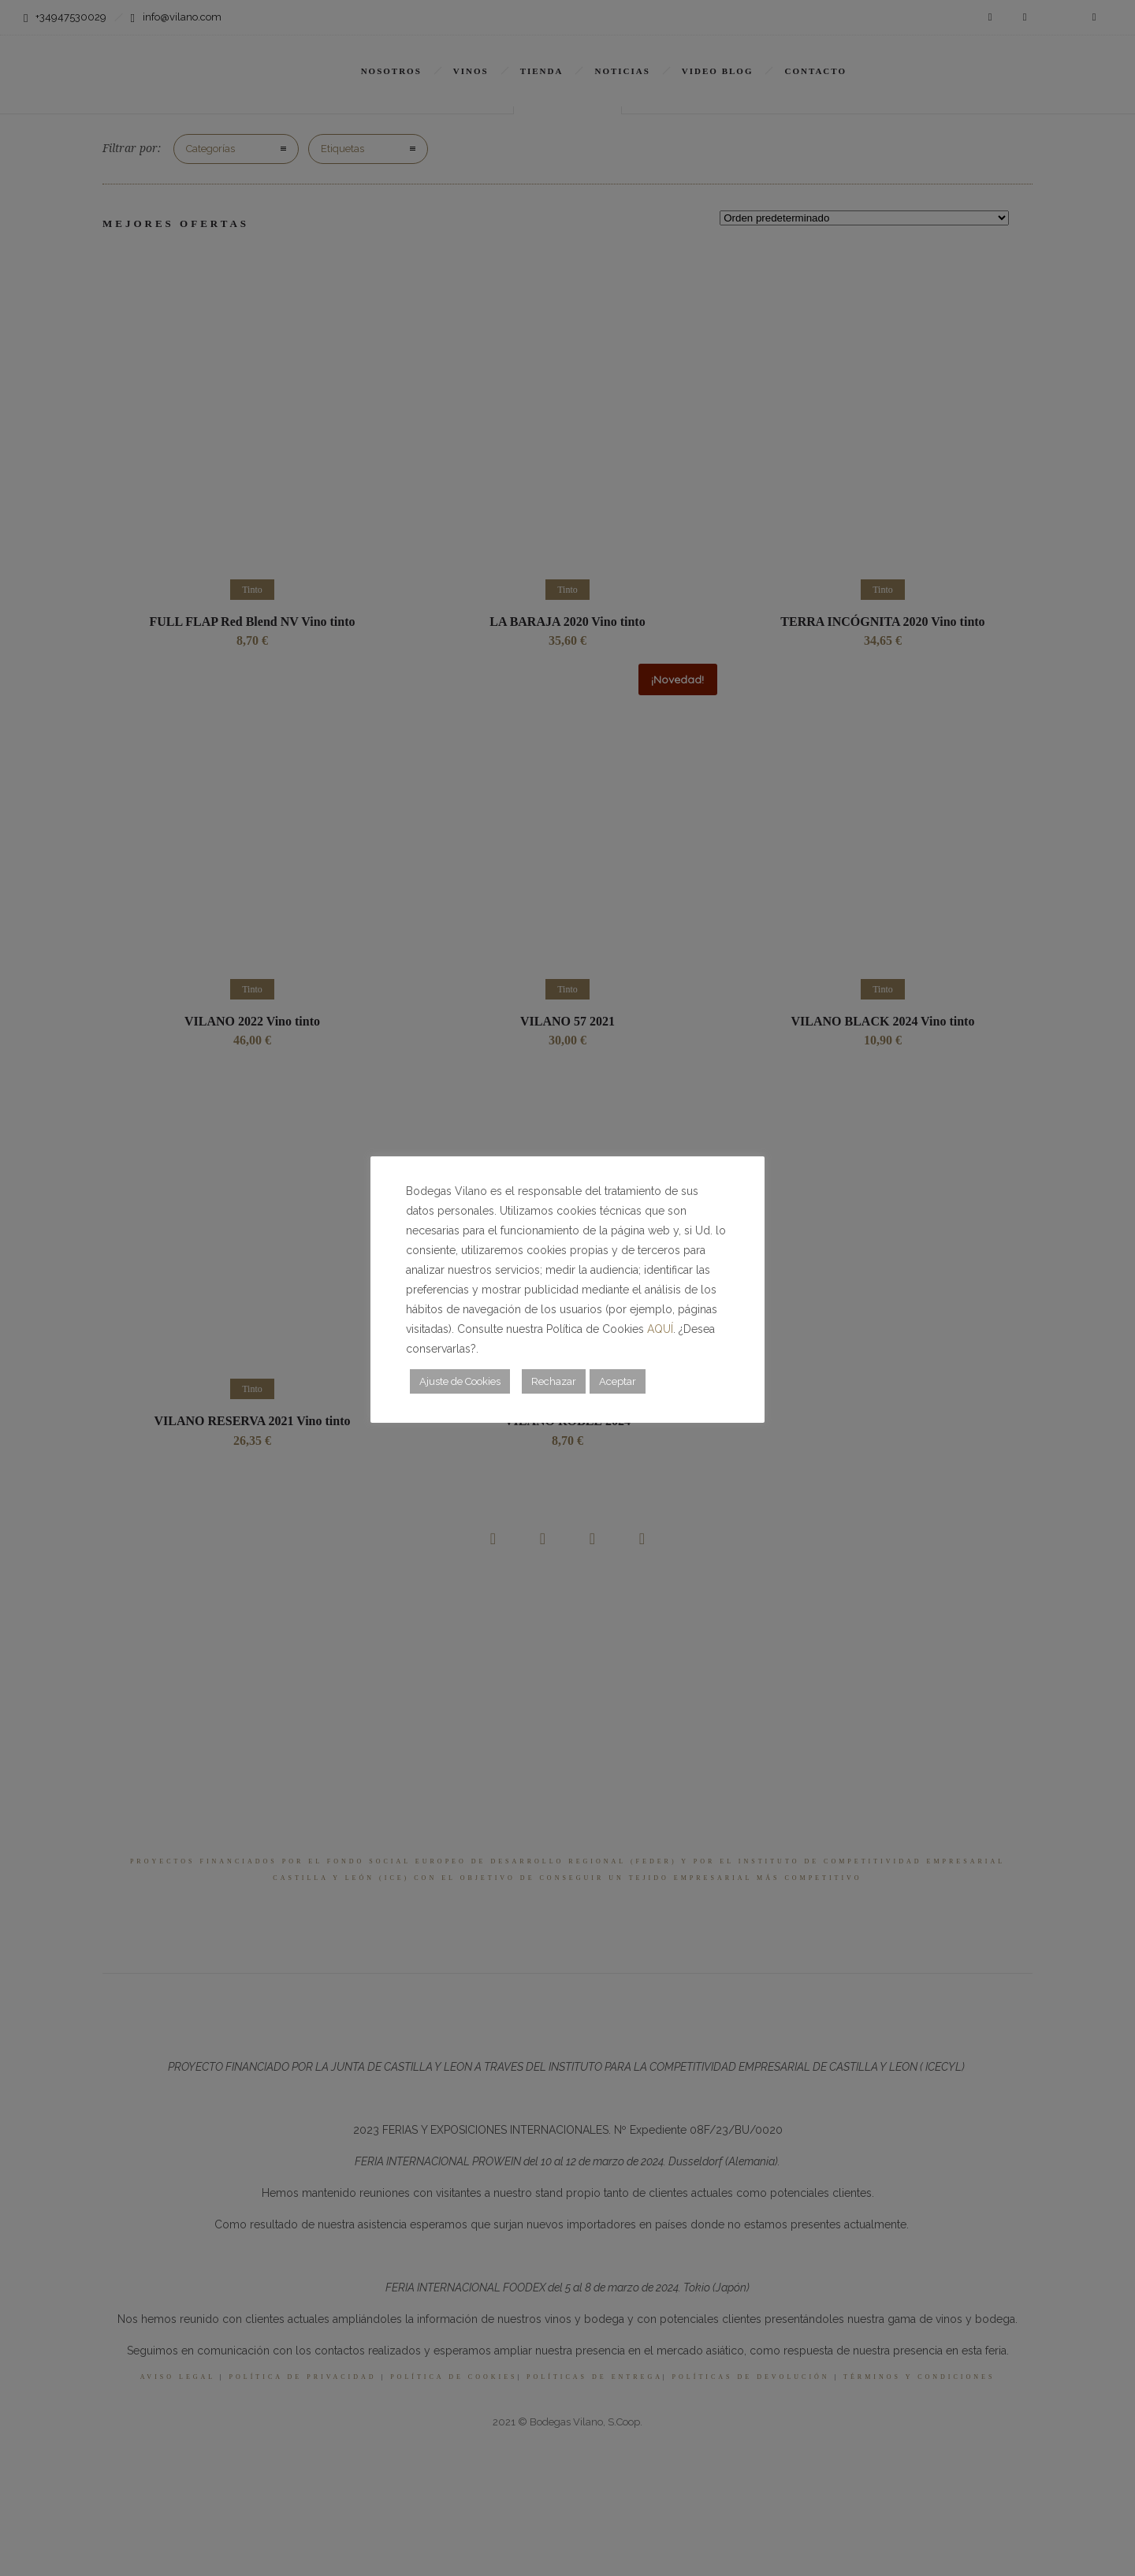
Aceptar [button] (617, 1381)
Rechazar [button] (553, 1381)
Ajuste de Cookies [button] (460, 1381)
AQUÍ (660, 1329)
